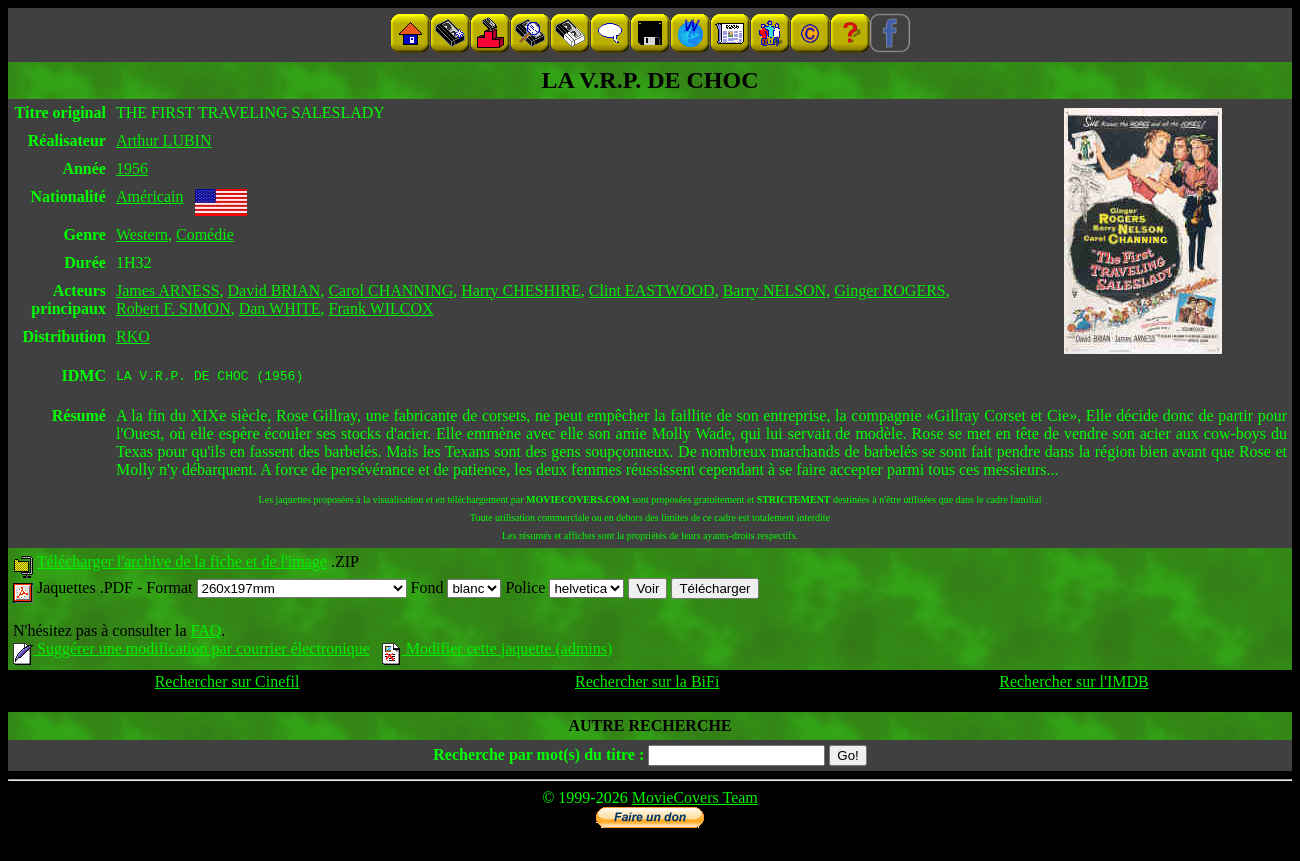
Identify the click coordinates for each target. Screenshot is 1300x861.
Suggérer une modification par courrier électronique (191, 651)
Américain (150, 196)
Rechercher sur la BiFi (647, 684)
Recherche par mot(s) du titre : (538, 757)
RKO (133, 336)
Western (142, 234)
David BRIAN (274, 290)
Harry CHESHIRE (521, 290)
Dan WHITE (280, 308)
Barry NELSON (775, 290)
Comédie (205, 234)
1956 (132, 168)
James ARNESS (168, 290)
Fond (456, 590)
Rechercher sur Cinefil (227, 684)
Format (276, 590)
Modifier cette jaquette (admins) (497, 651)
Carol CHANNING (390, 290)
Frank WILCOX (381, 308)
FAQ (205, 633)
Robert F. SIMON (173, 308)
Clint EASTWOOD (652, 290)
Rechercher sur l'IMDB (1074, 684)
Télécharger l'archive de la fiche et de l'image (182, 564)
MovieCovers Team (695, 800)
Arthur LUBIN (164, 140)
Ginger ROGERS (890, 290)
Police (564, 590)
